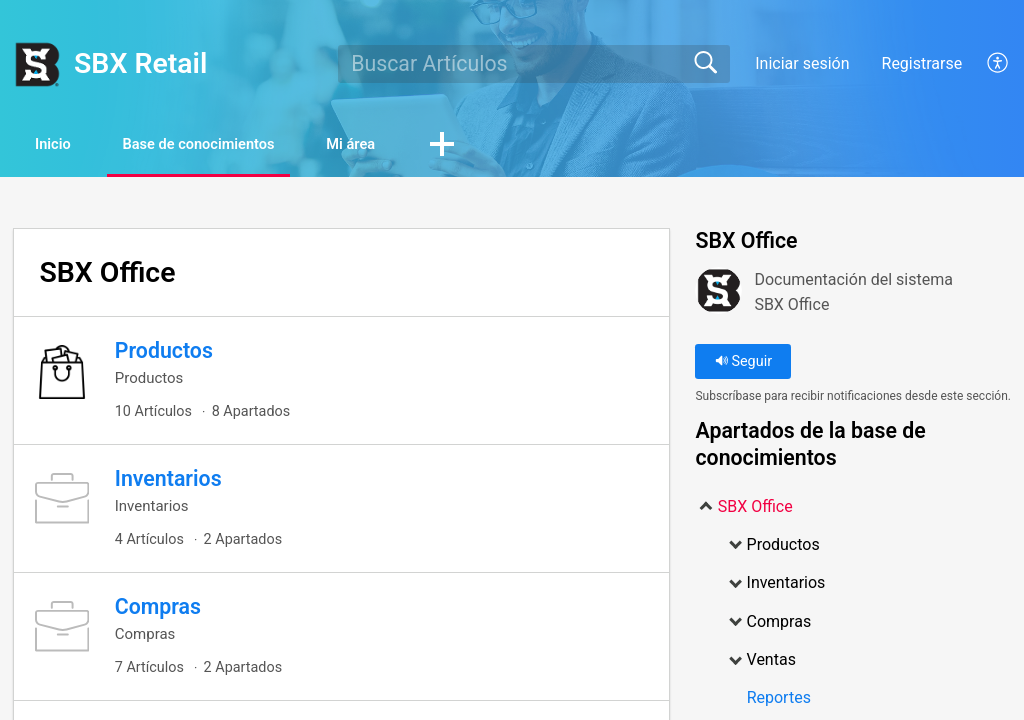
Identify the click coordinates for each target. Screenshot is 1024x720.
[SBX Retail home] (37, 64)
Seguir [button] (743, 363)
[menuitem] (986, 64)
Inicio (67, 145)
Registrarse (922, 63)
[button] (524, 147)
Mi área (421, 145)
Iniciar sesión (802, 63)
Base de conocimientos (240, 145)
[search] (533, 64)
